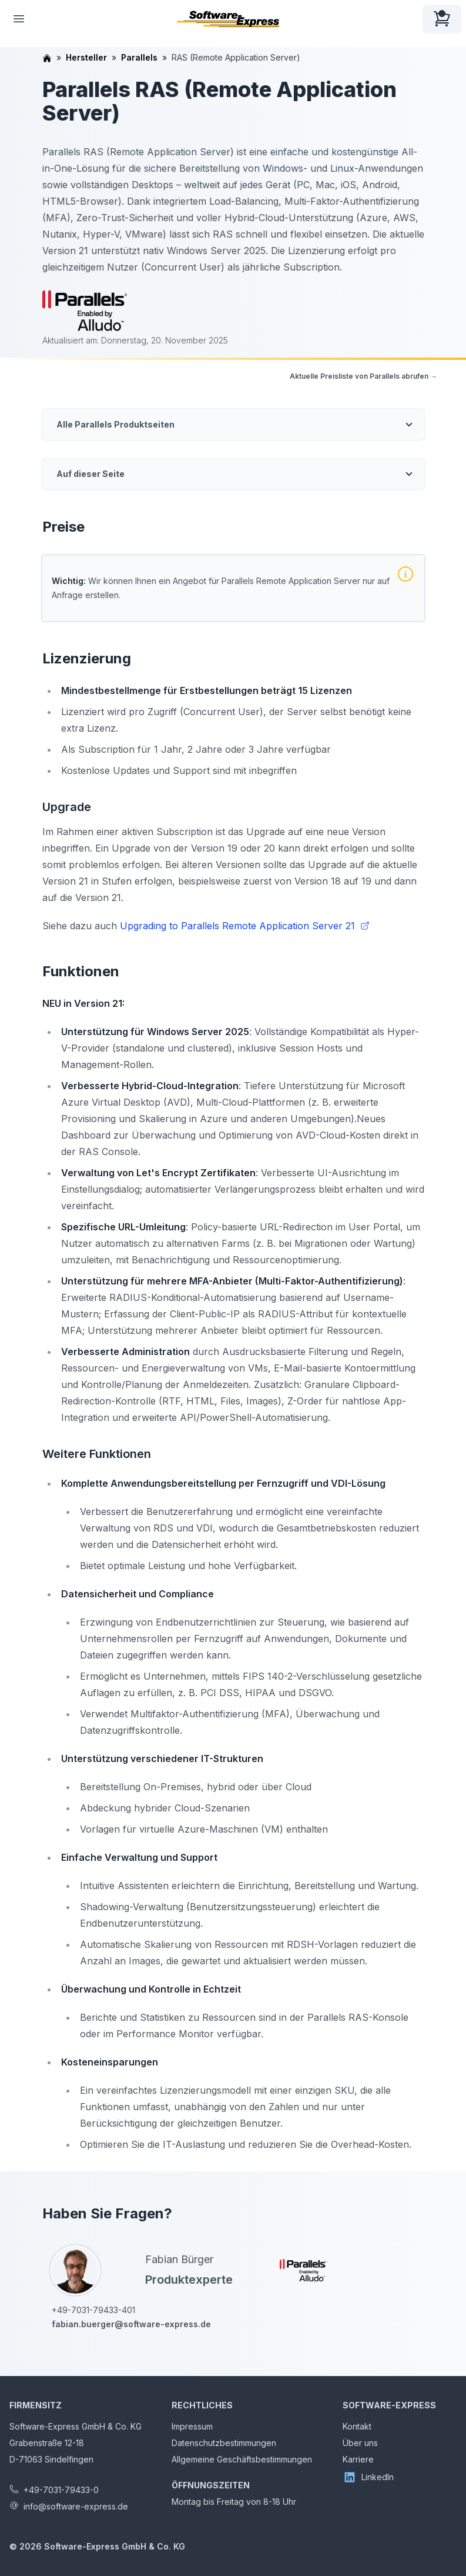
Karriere (358, 2459)
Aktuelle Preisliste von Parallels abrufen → (363, 376)
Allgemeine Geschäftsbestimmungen (242, 2459)
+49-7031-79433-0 (61, 2490)
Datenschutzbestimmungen (224, 2443)
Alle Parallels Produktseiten (115, 424)
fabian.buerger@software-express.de (131, 2324)
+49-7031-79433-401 (93, 2310)
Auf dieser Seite (90, 474)
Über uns (360, 2443)
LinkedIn (368, 2477)
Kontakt (357, 2426)
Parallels (139, 57)
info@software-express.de (76, 2506)
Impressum (192, 2426)
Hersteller (86, 57)
